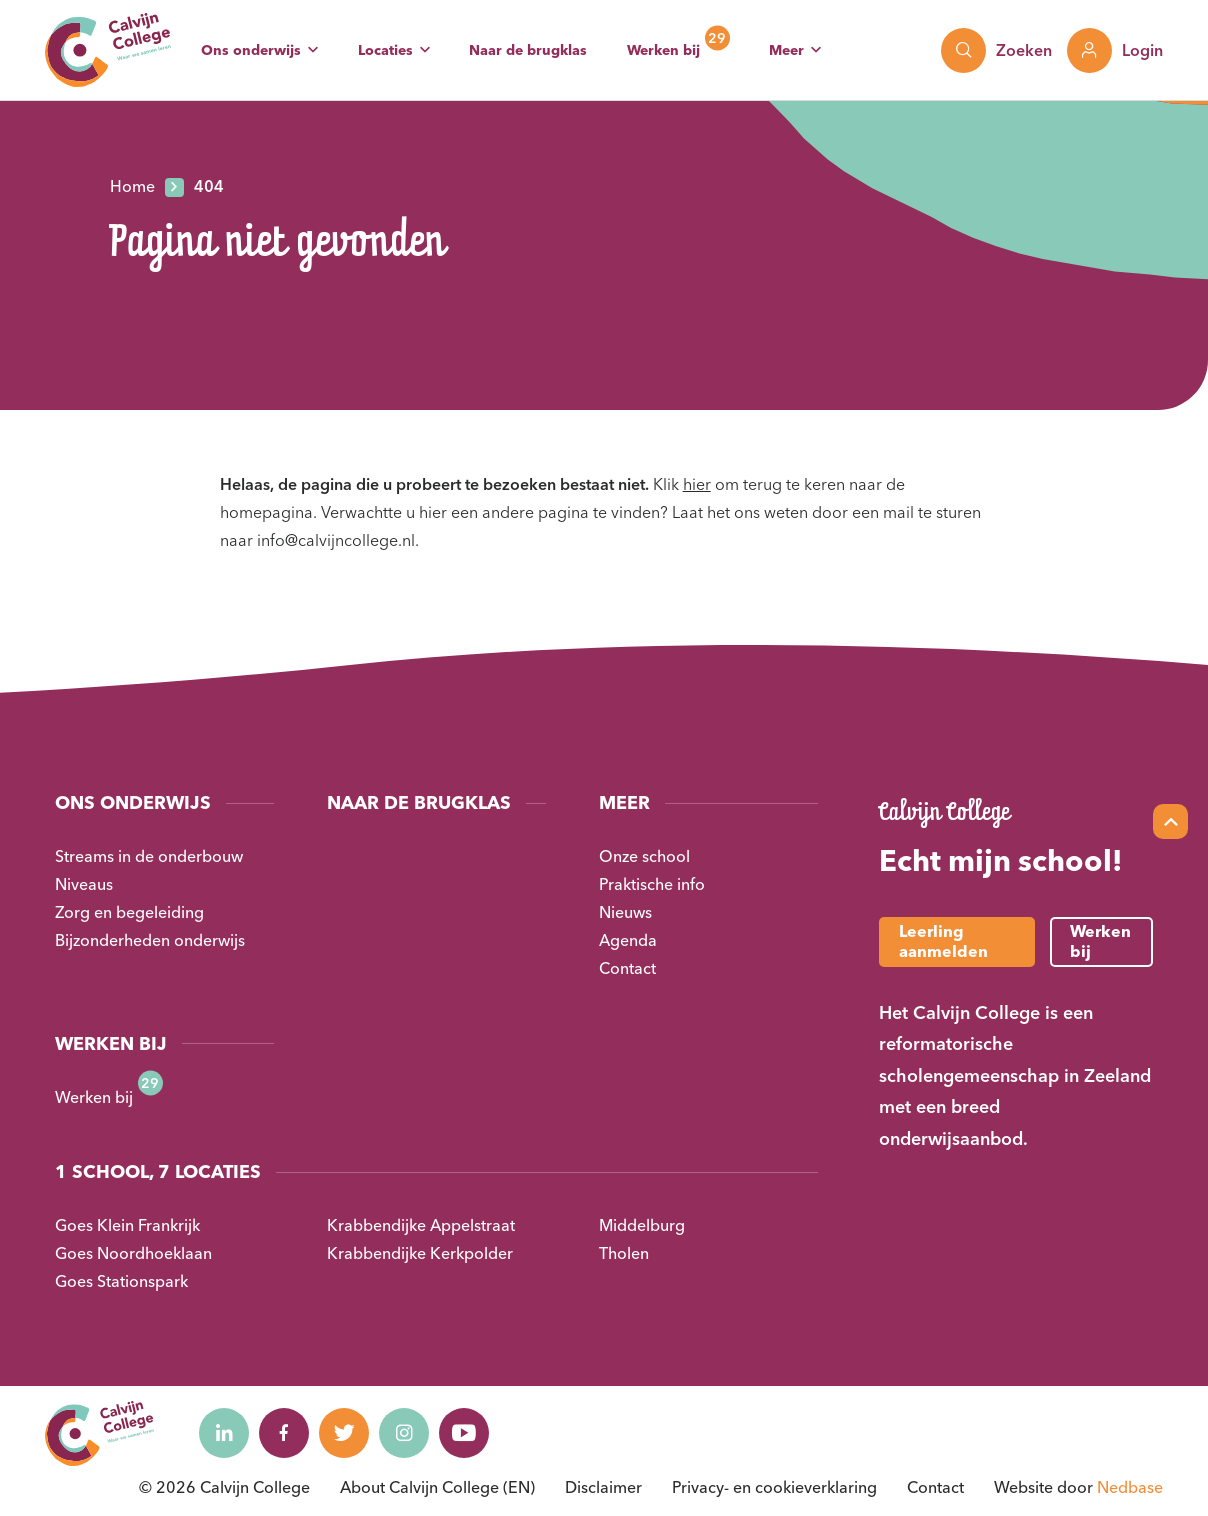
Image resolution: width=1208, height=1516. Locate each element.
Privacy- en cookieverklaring (774, 1487)
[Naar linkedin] (224, 1433)
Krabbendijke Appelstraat (421, 1225)
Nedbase (1130, 1487)
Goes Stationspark (121, 1281)
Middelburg (642, 1225)
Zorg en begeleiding (129, 912)
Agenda (628, 940)
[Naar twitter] (344, 1433)
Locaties (385, 50)
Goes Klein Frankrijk (127, 1225)
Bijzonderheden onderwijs (150, 940)
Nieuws (625, 912)
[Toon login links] (1115, 50)
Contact (627, 968)
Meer (786, 50)
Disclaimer (603, 1487)
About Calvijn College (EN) (437, 1487)
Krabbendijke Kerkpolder (420, 1253)
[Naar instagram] (404, 1433)
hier (697, 484)
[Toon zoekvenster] (996, 50)
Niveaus (84, 884)
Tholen (624, 1253)
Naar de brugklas (528, 50)
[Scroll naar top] (1170, 821)
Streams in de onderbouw (149, 856)
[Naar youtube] (464, 1433)
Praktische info (652, 884)
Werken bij (663, 50)
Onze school (644, 856)
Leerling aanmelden (943, 940)
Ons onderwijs (251, 50)
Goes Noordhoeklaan (133, 1253)
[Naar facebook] (284, 1433)
